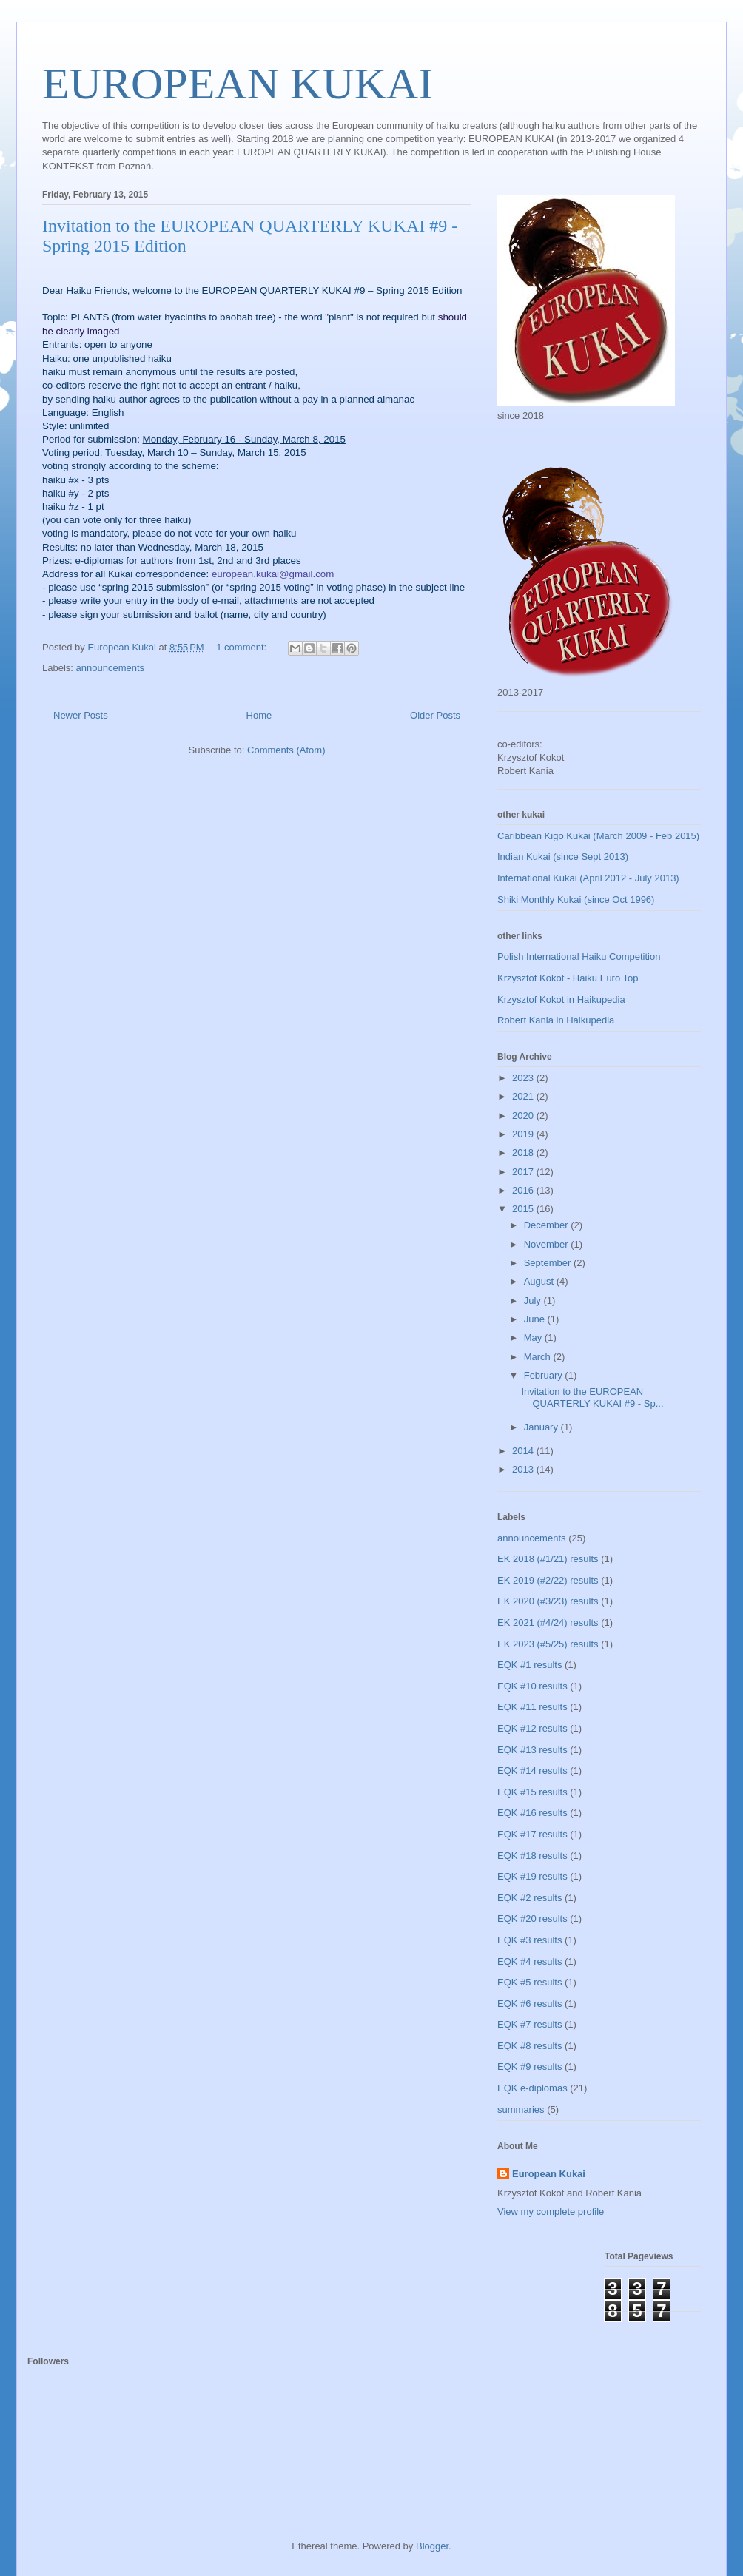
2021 (524, 1096)
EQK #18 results (532, 1855)
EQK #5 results (529, 1982)
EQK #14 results (532, 1770)
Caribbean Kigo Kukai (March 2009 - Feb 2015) (598, 835)
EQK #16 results (532, 1812)
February (544, 1375)
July (534, 1300)
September (549, 1262)
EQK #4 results (529, 1961)
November (547, 1244)
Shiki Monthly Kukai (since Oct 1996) (575, 899)
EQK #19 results (532, 1876)
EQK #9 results (529, 2066)
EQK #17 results (532, 1834)
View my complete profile (550, 2211)
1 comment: (242, 647)
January (542, 1427)
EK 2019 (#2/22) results (548, 1580)
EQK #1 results (529, 1664)
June (536, 1319)
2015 (524, 1208)
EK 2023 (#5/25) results (548, 1643)
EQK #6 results (529, 2003)
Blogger (432, 2546)
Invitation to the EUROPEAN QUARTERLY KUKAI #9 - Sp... (592, 1397)
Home (259, 715)
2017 (524, 1171)
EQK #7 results (529, 2024)
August (540, 1281)
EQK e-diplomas (532, 2088)
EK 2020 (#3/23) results (548, 1601)
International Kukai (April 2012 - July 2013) (588, 878)
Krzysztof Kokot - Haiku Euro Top (568, 977)
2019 (524, 1134)
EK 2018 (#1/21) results (548, 1558)
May (534, 1337)
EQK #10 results (532, 1686)
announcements (110, 667)
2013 (524, 1469)
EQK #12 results (532, 1728)
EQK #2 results (529, 1897)
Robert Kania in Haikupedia (555, 1020)
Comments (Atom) (286, 750)
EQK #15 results (532, 1792)
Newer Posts (80, 715)
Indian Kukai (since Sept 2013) (562, 856)
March (539, 1356)
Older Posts (435, 715)
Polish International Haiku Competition (578, 956)
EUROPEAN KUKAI (237, 83)
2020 (524, 1115)
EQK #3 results (529, 1940)
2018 (524, 1152)
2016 (524, 1190)
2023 (524, 1077)
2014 (524, 1450)
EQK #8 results (529, 2045)
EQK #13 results (532, 1749)
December (547, 1225)
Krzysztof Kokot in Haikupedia (561, 999)
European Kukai (548, 2173)
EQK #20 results (532, 1918)
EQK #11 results (532, 1706)
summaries (521, 2109)
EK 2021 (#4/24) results (548, 1622)
